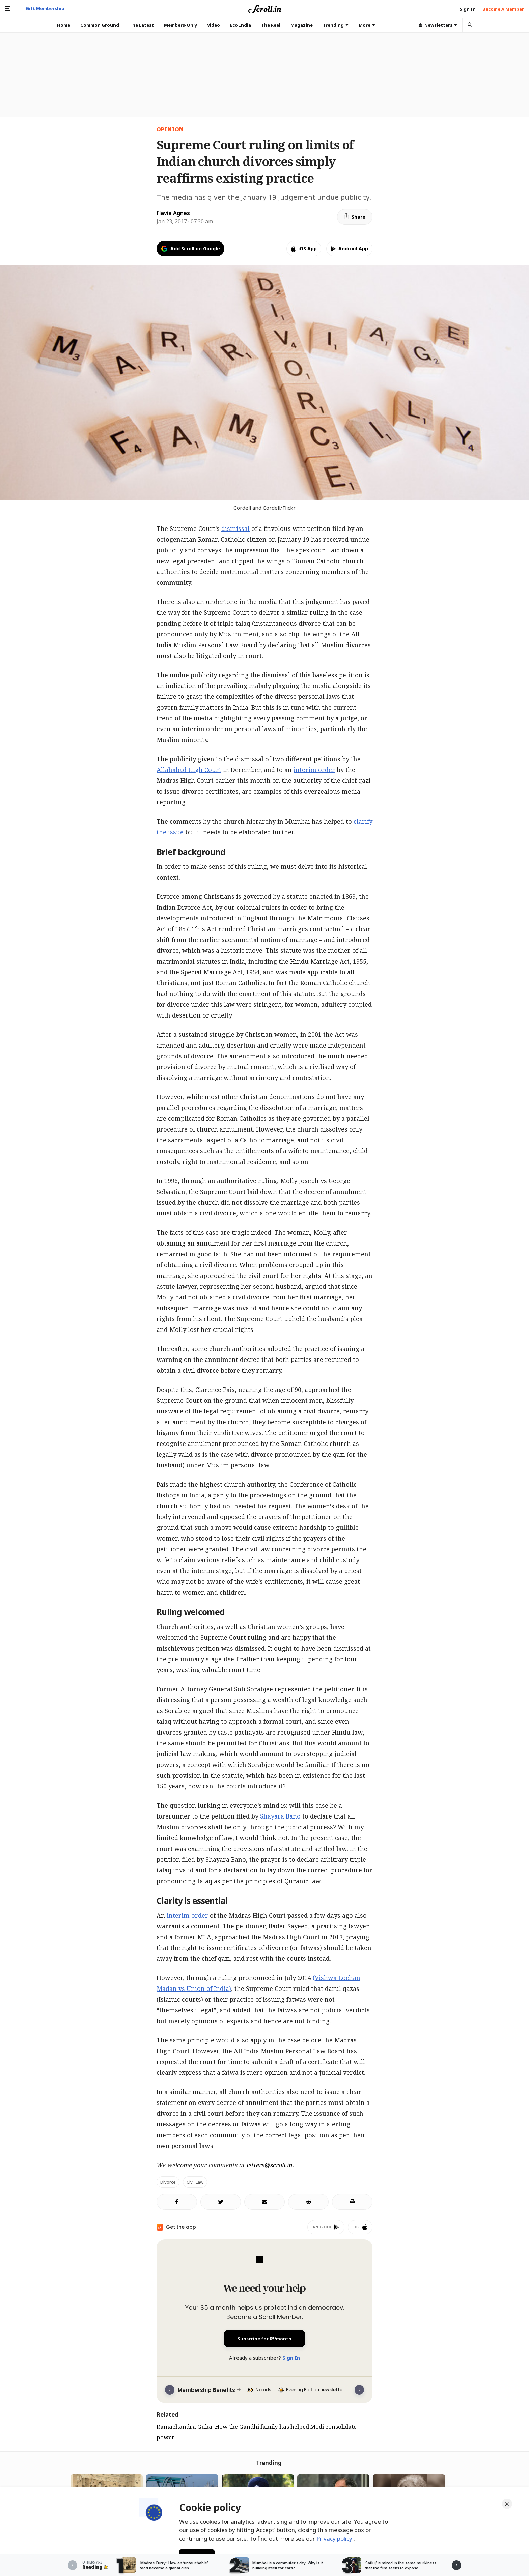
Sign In (291, 2357)
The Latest (141, 25)
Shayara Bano (280, 1816)
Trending (336, 25)
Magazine (301, 25)
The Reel (270, 25)
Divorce (168, 2182)
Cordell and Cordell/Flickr (264, 507)
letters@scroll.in (270, 2165)
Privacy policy (335, 2538)
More (367, 25)
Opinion (170, 129)
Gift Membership (45, 8)
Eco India (240, 25)
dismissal (235, 528)
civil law (195, 2182)
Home (63, 25)
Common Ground (99, 25)
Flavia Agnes (173, 213)
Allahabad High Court (189, 770)
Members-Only (180, 25)
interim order (314, 770)
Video (213, 25)
